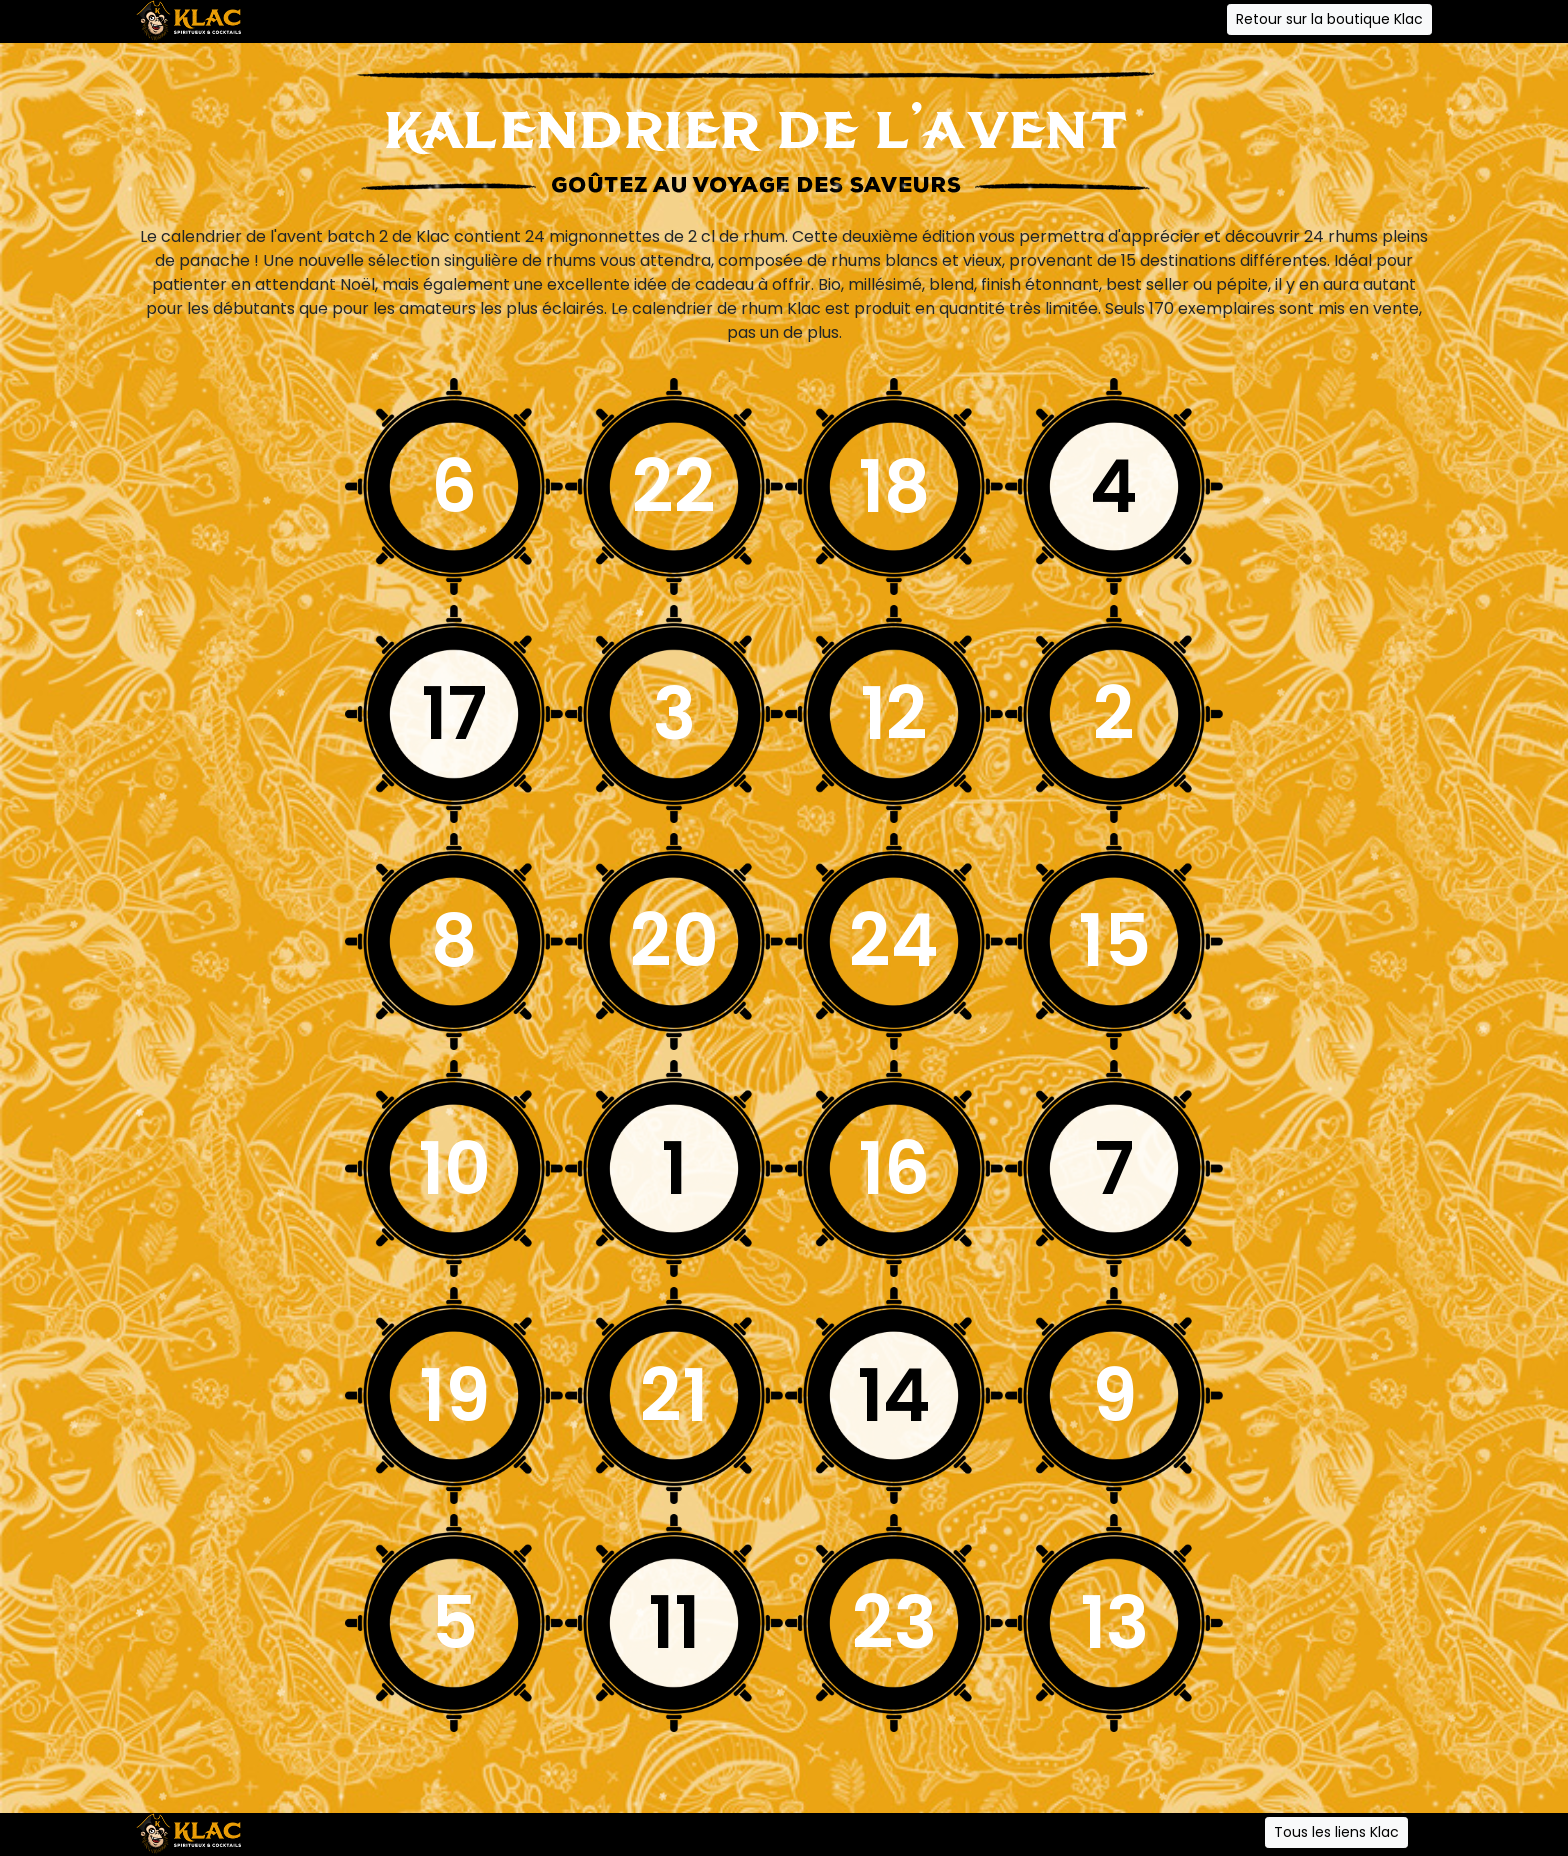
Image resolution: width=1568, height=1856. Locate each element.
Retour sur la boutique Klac (1329, 19)
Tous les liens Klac (1336, 1832)
